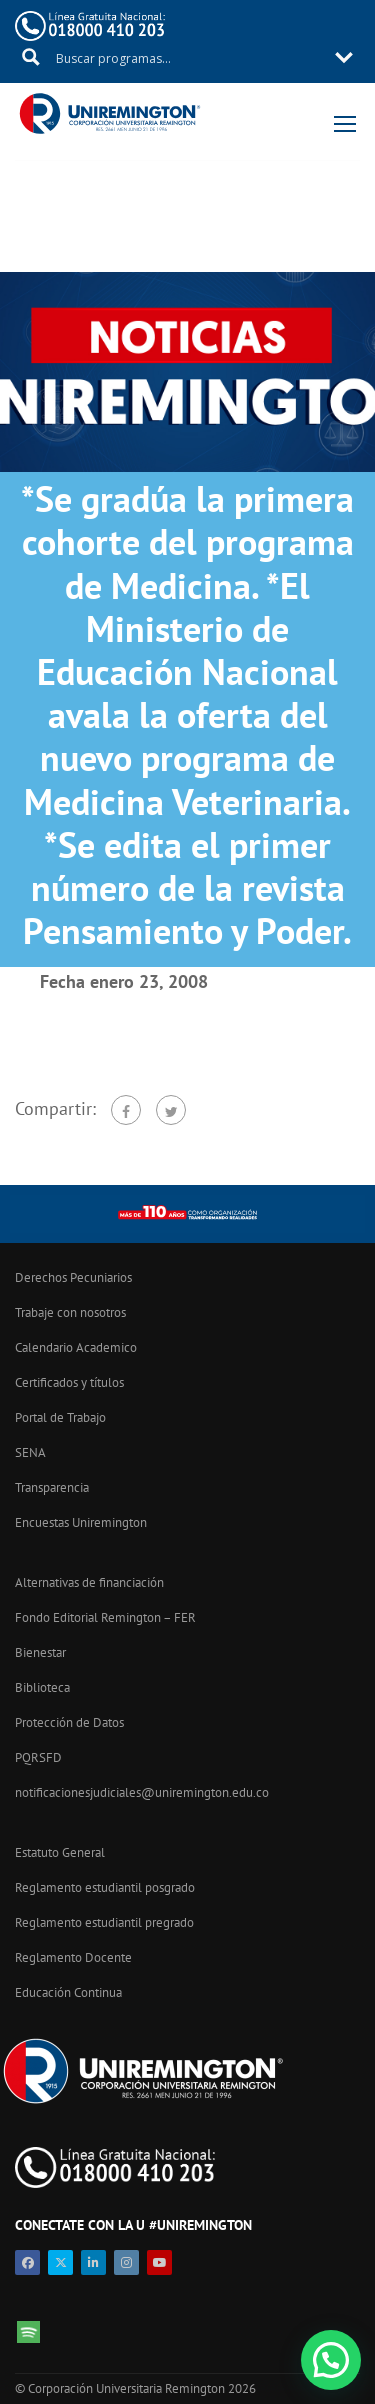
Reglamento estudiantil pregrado (104, 1922)
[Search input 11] (188, 57)
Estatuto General (60, 1852)
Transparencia (52, 1487)
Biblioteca (42, 1687)
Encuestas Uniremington (81, 1522)
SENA (30, 1452)
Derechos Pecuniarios (73, 1277)
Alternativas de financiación (89, 1582)
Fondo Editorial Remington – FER (105, 1617)
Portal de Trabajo (60, 1417)
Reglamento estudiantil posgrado (105, 1887)
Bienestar (40, 1652)
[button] (331, 2360)
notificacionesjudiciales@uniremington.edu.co (142, 1792)
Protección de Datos (69, 1722)
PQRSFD (38, 1757)
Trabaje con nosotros (70, 1312)
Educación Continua (68, 1992)
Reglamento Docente (73, 1957)
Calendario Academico (76, 1347)
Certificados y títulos (69, 1382)
